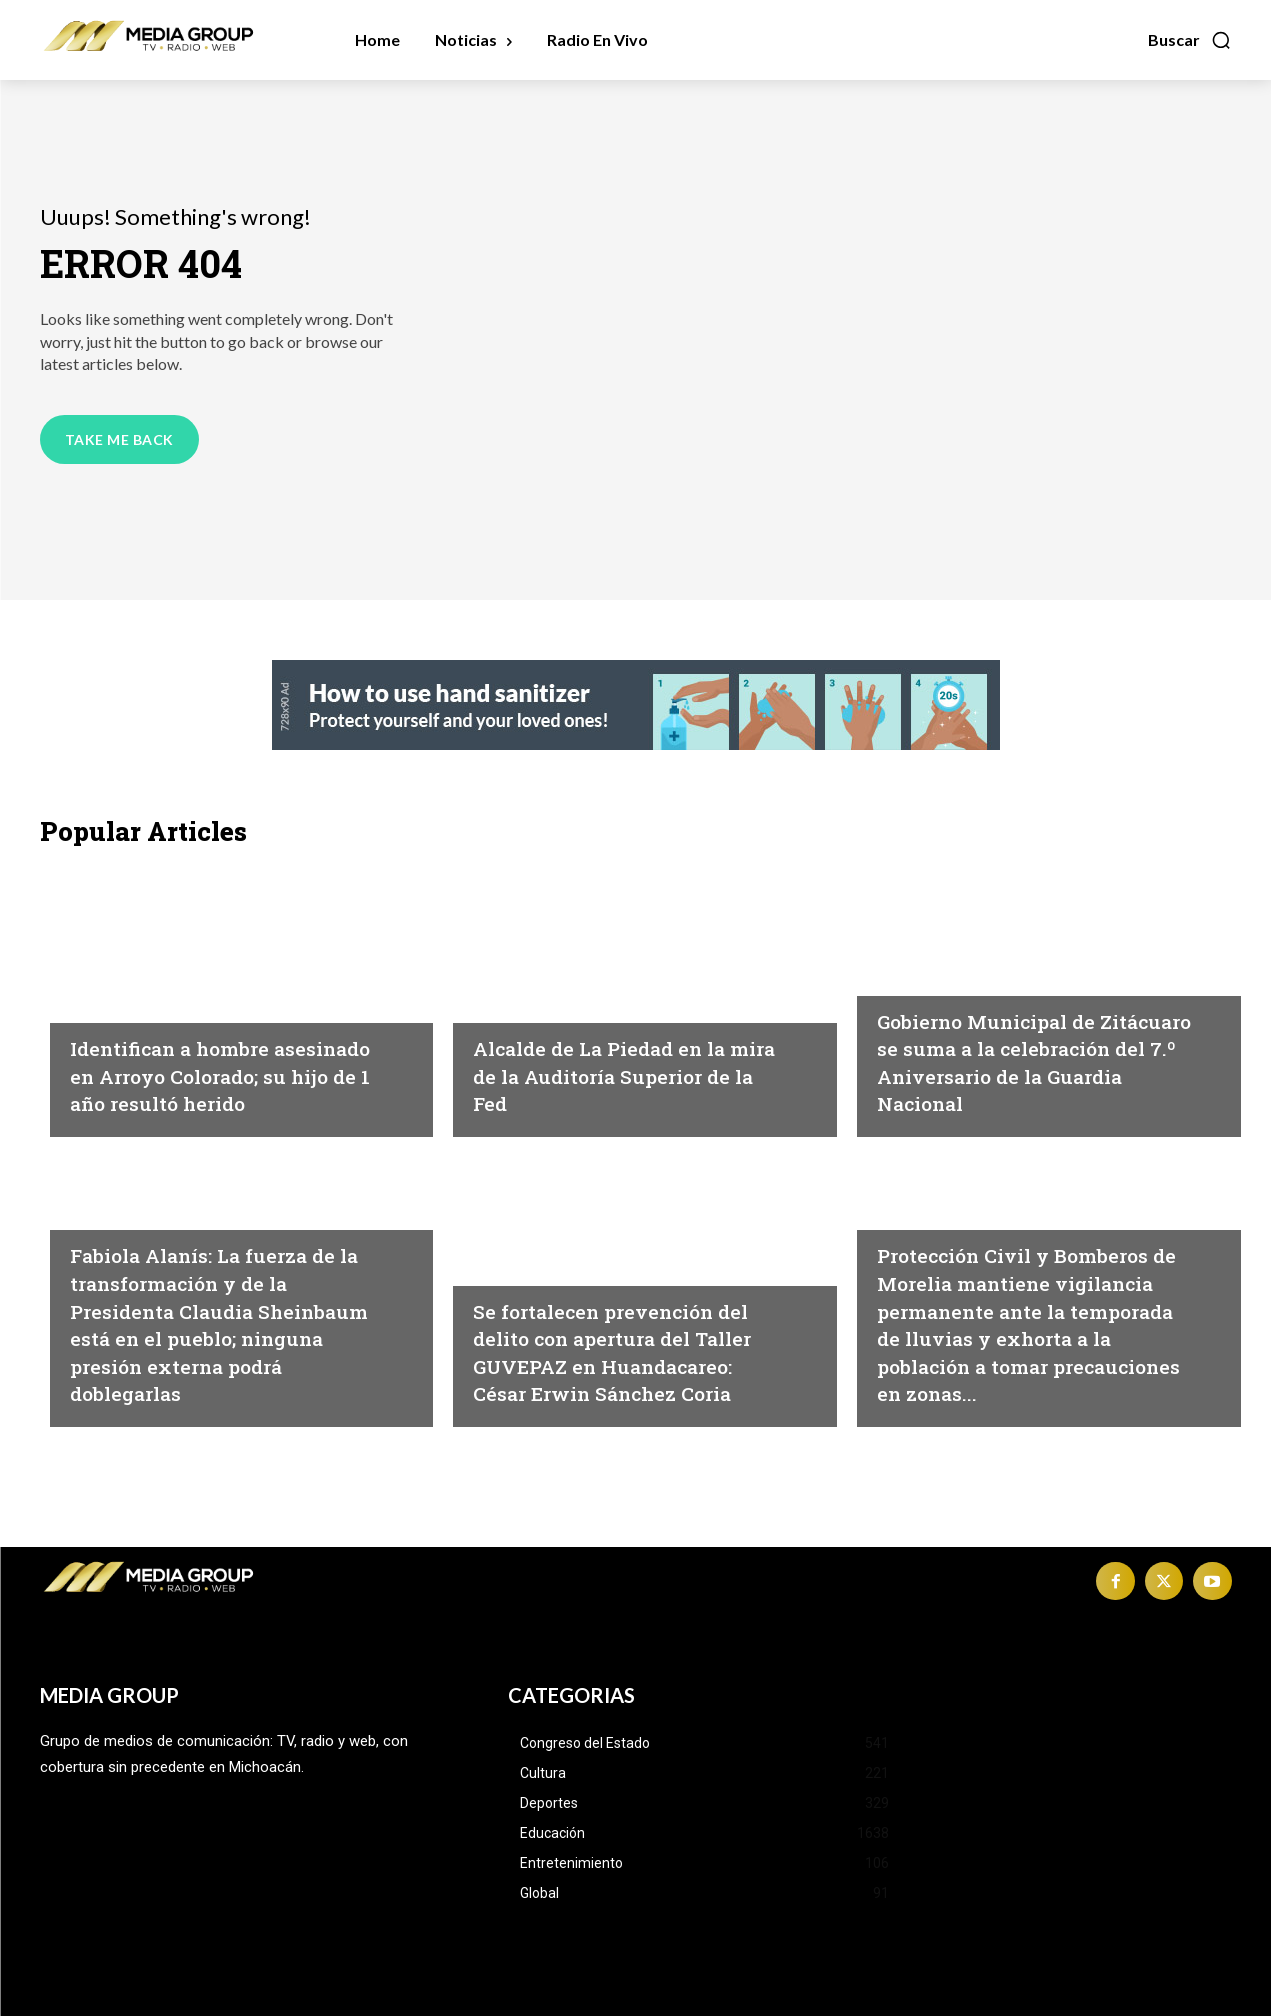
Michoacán (115, 977)
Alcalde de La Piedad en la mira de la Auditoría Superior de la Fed (621, 1074)
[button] (1190, 40)
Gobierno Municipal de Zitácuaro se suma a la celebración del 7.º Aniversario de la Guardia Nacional (1022, 1047)
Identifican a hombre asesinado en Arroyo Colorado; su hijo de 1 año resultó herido (211, 1061)
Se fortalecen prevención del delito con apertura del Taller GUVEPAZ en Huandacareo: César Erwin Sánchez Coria (622, 1337)
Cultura (505, 1239)
